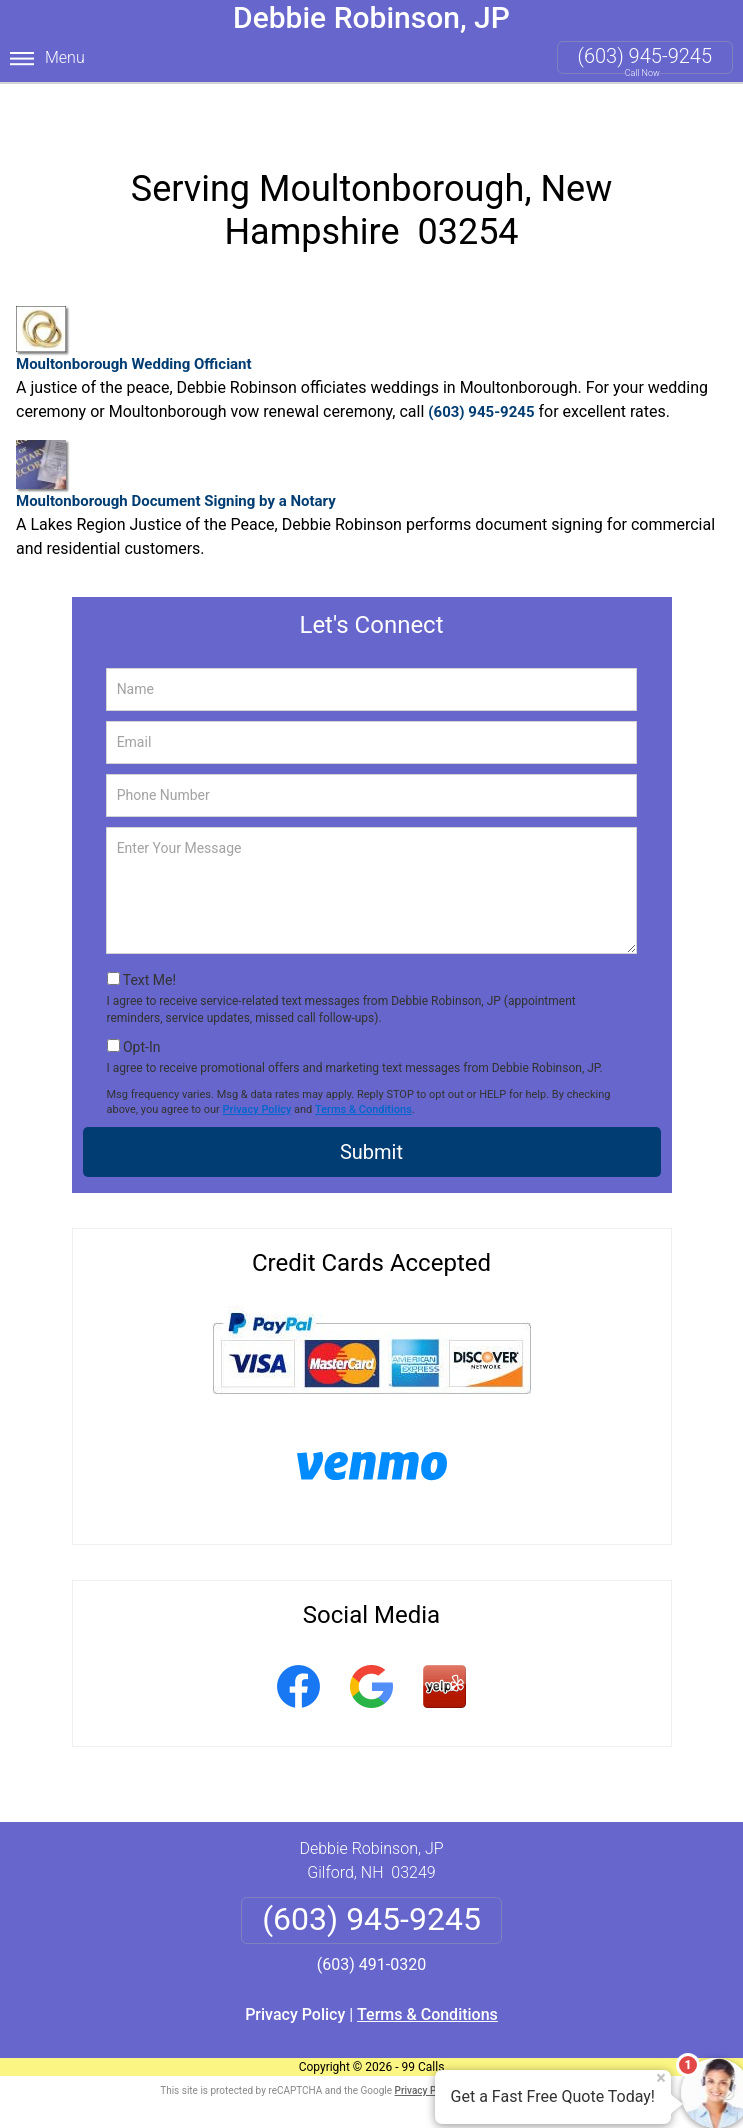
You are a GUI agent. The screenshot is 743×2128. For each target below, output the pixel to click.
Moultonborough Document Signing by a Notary (176, 435)
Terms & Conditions (363, 1069)
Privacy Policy (257, 1069)
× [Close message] (661, 2078)
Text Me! (149, 941)
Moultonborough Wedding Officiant (134, 300)
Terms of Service (517, 2050)
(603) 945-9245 (645, 56)
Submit (371, 1113)
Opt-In (141, 1007)
